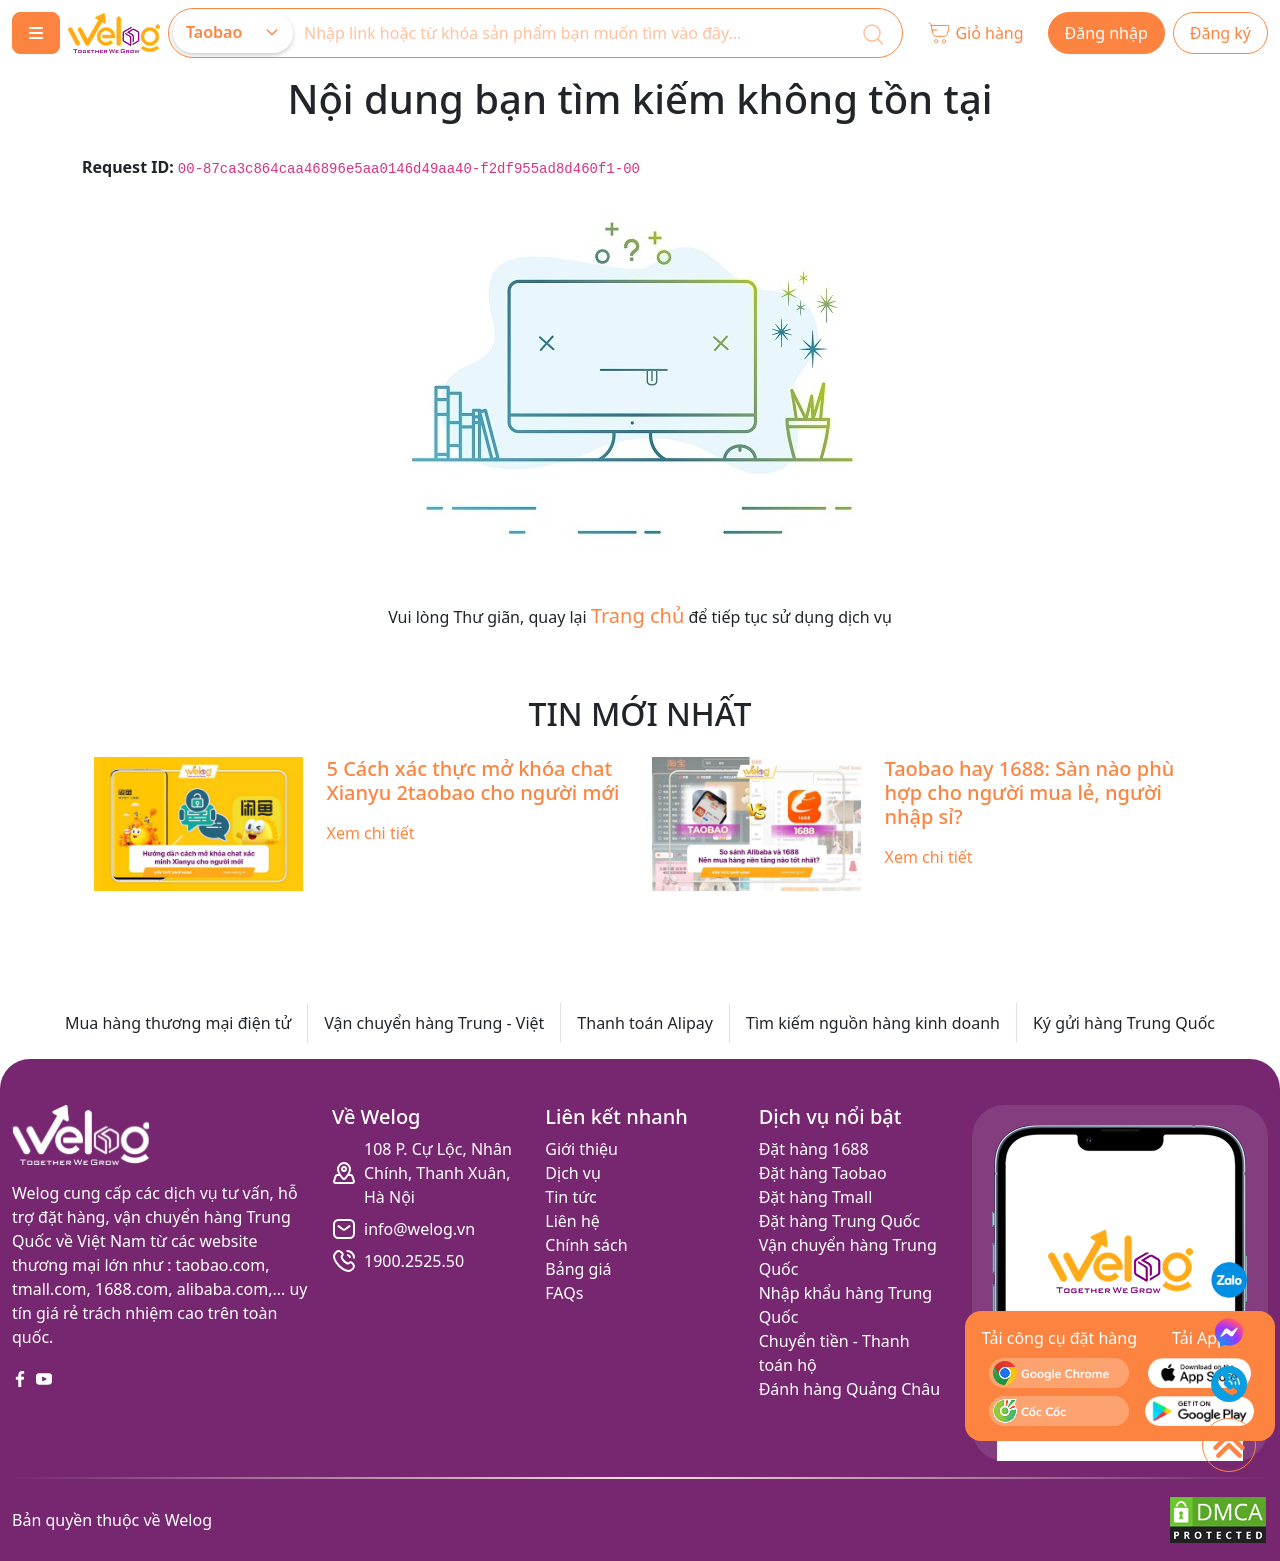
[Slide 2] (514, 911)
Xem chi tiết (371, 833)
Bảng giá (578, 1269)
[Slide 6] (658, 911)
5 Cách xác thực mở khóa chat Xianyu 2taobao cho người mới (473, 780)
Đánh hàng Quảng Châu (849, 1389)
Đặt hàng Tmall (816, 1197)
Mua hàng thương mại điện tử (178, 1023)
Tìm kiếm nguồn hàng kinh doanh (873, 1023)
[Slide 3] (550, 911)
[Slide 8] (730, 911)
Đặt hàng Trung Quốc (840, 1221)
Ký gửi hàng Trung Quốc (1124, 1023)
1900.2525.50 (414, 1261)
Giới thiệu (581, 1149)
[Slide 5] (622, 911)
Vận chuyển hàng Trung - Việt (434, 1023)
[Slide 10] (802, 911)
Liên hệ (572, 1221)
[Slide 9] (766, 911)
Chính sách (586, 1245)
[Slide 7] (694, 911)
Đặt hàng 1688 (814, 1149)
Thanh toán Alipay (645, 1023)
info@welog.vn (419, 1229)
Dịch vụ (573, 1173)
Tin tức (570, 1197)
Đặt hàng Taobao (823, 1173)
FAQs (564, 1293)
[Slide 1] (478, 911)
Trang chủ (637, 615)
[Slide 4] (586, 911)
